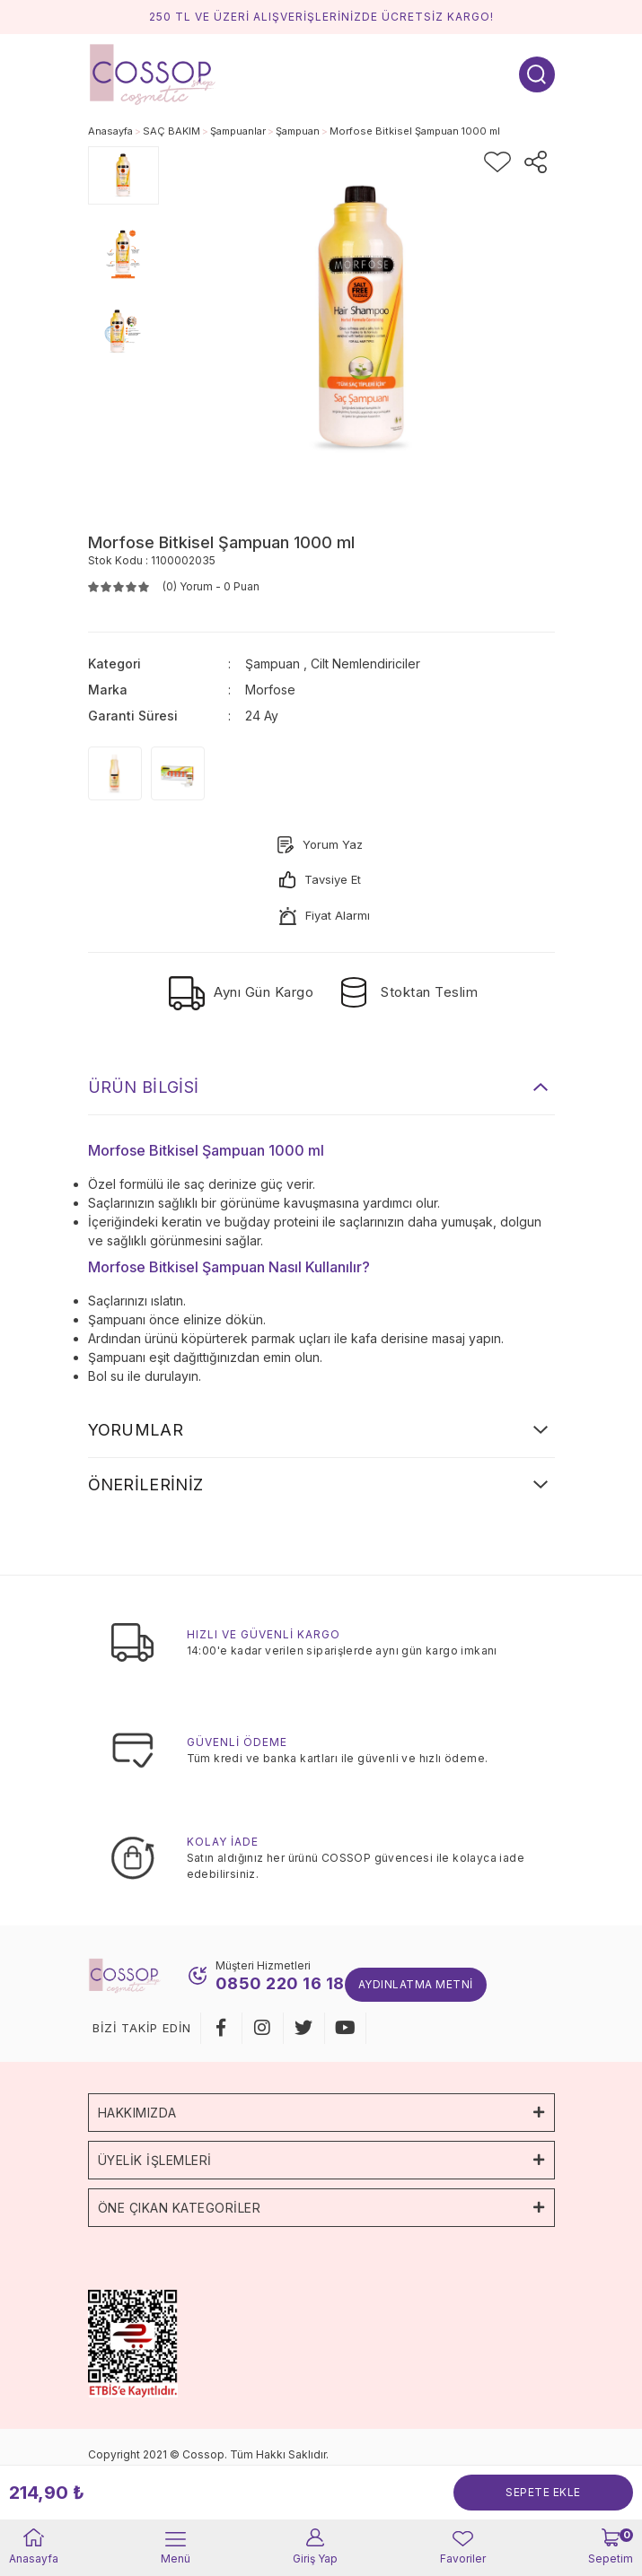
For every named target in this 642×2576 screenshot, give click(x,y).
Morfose (270, 689)
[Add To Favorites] (497, 162)
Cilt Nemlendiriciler (365, 663)
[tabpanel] (123, 175)
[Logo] (152, 73)
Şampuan (272, 663)
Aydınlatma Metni (415, 1984)
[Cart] (610, 2547)
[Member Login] (315, 2547)
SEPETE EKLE (543, 2492)
